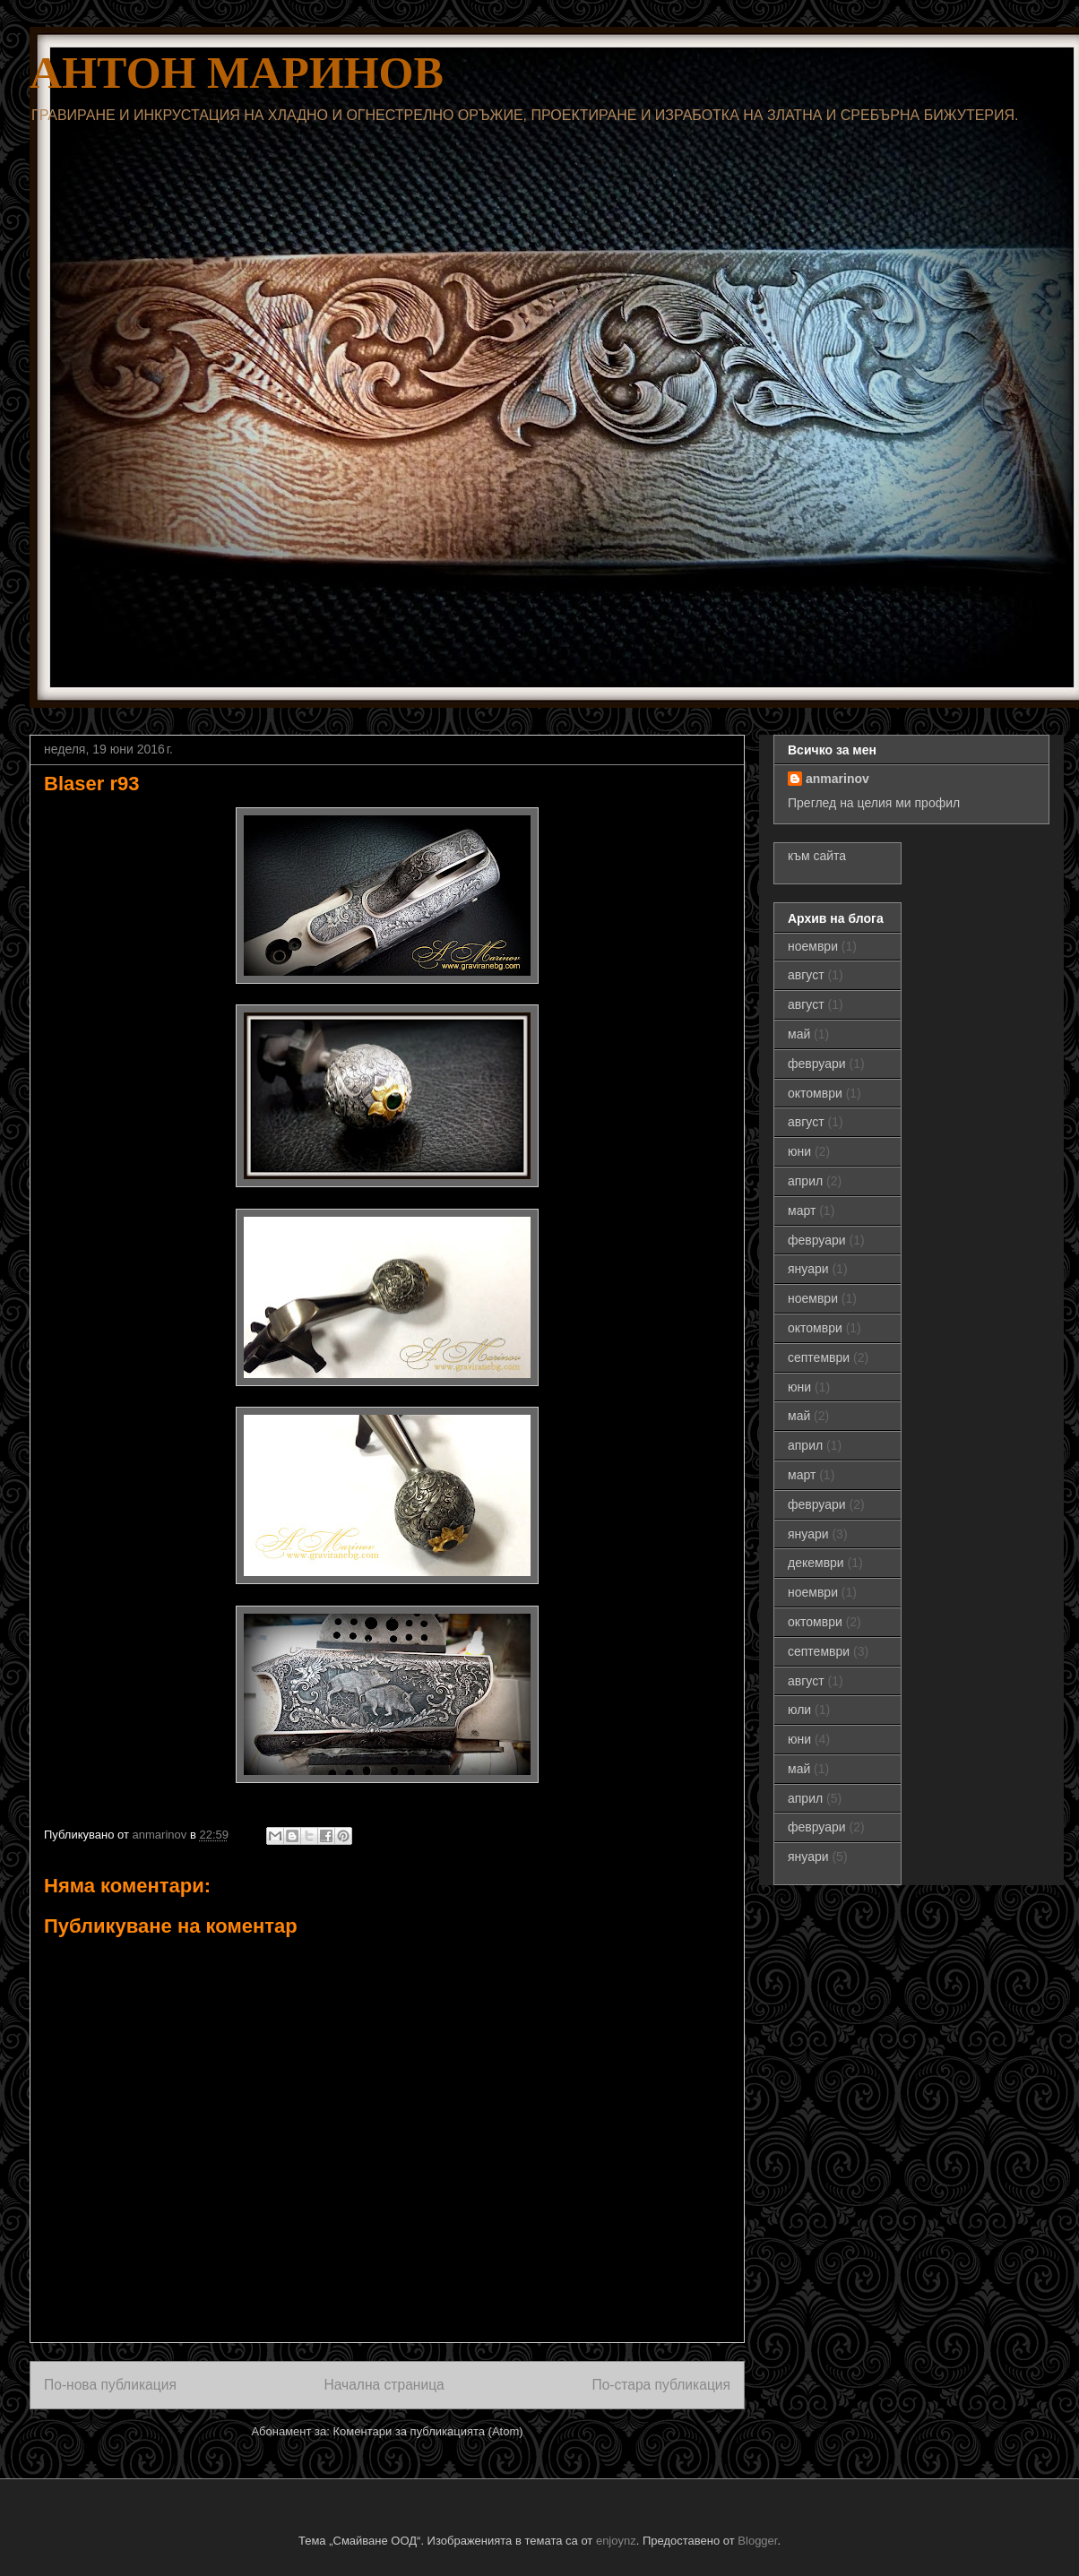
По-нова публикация (110, 2384)
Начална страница (384, 2384)
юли (799, 1709)
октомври (815, 1093)
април (805, 1181)
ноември (813, 946)
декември (816, 1562)
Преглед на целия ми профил (874, 803)
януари (808, 1269)
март (802, 1210)
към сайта (817, 856)
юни (799, 1151)
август (806, 975)
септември (819, 1357)
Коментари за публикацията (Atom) (428, 2431)
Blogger (757, 2540)
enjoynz (616, 2540)
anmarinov (837, 778)
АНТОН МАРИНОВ (237, 72)
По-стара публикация (660, 2384)
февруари (817, 1063)
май (799, 1034)
